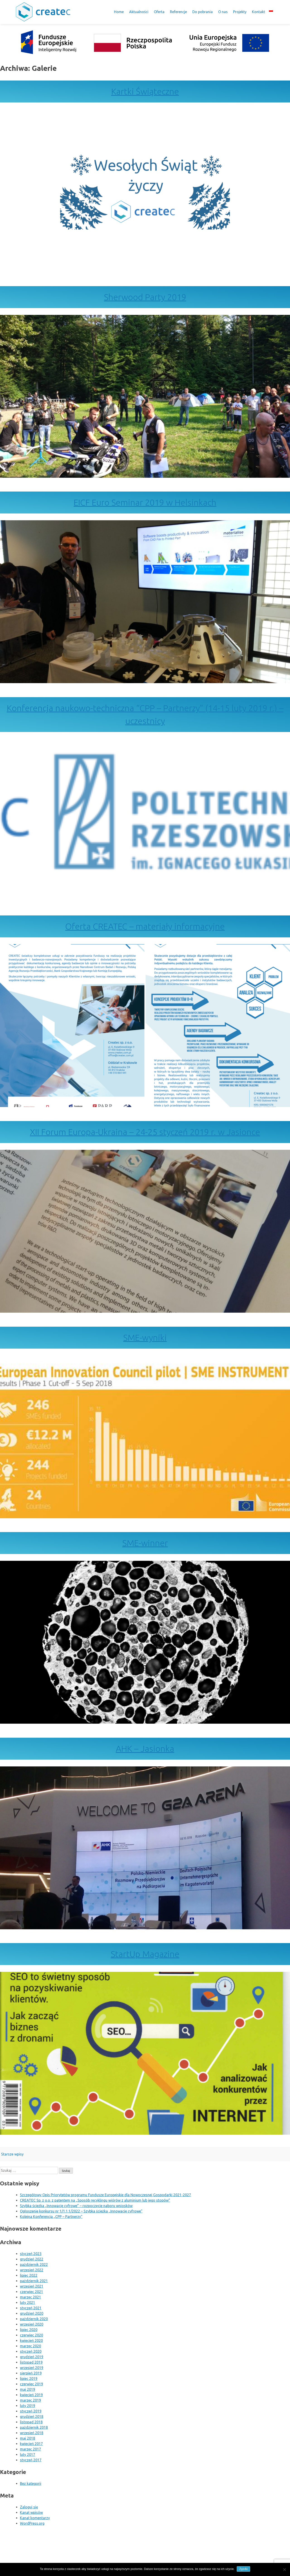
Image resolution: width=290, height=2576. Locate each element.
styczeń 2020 (30, 2351)
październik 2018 (34, 2427)
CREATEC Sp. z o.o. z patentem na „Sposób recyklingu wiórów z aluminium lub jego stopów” (95, 2200)
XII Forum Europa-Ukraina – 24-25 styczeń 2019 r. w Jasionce (145, 1132)
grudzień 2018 (31, 2416)
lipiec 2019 (28, 2378)
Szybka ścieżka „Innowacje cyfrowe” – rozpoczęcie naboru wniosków (76, 2206)
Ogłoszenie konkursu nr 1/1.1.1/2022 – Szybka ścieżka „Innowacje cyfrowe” (81, 2211)
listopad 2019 (31, 2362)
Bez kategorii (30, 2483)
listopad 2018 (31, 2422)
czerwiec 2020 (31, 2335)
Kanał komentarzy (35, 2518)
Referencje (178, 12)
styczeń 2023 (30, 2254)
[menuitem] (271, 10)
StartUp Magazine (145, 1954)
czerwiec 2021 (31, 2292)
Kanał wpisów (31, 2512)
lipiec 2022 (28, 2275)
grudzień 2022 (31, 2259)
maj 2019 (27, 2389)
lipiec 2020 (28, 2330)
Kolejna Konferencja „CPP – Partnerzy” (51, 2217)
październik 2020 (34, 2319)
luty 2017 (27, 2454)
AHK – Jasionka (145, 1748)
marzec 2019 (30, 2400)
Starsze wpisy (12, 2154)
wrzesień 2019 (31, 2368)
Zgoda (243, 2568)
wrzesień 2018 (31, 2433)
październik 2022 (34, 2264)
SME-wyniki (145, 1337)
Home (119, 12)
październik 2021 (34, 2281)
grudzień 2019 (31, 2357)
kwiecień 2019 (31, 2395)
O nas (223, 12)
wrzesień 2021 (31, 2286)
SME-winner (145, 1543)
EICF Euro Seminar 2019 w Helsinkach (145, 502)
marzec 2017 (30, 2449)
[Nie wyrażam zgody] (284, 2569)
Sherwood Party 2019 (145, 297)
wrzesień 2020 (31, 2324)
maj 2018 (27, 2438)
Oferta (159, 12)
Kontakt (258, 12)
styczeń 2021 (30, 2308)
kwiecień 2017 (31, 2444)
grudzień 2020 (31, 2313)
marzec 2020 (30, 2346)
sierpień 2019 (31, 2373)
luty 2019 (27, 2406)
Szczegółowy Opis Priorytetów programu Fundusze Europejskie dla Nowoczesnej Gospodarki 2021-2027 (105, 2195)
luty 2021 (27, 2302)
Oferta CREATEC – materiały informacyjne (145, 926)
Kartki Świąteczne (145, 91)
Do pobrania (202, 12)
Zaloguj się (29, 2507)
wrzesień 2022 (31, 2270)
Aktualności (138, 12)
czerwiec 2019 (31, 2384)
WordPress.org (32, 2523)
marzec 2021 (30, 2297)
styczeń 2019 (30, 2411)
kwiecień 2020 (31, 2340)
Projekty (239, 12)
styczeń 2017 (30, 2460)
